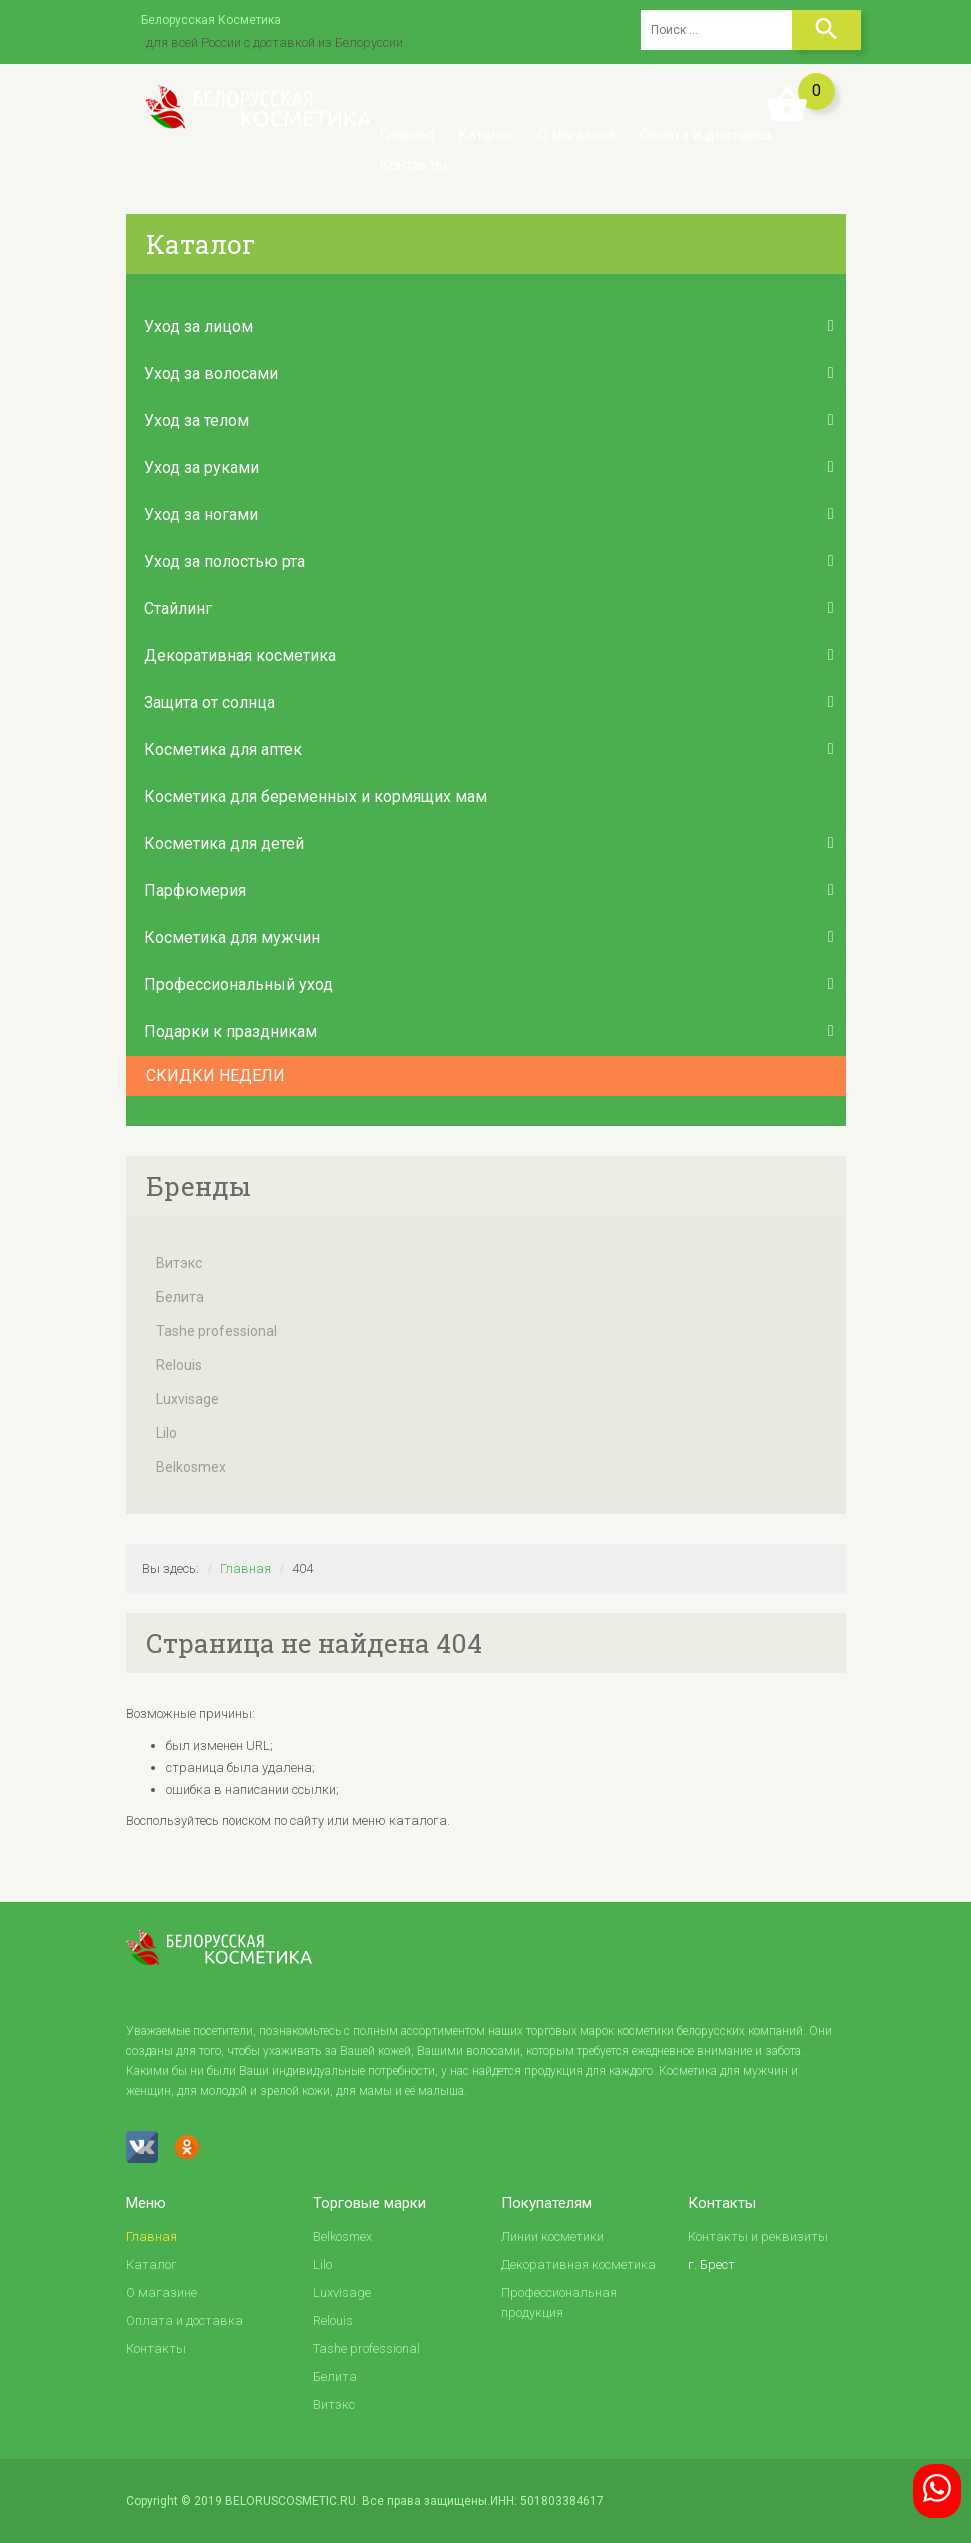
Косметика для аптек (223, 749)
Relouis (179, 1365)
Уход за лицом (198, 326)
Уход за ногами (201, 514)
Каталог (486, 135)
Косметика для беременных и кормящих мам (315, 796)
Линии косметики (552, 2236)
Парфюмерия (195, 890)
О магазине (577, 135)
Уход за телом (196, 420)
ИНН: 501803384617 (547, 2501)
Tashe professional (216, 1331)
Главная (406, 135)
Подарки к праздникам (230, 1031)
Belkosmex (191, 1467)
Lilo (166, 1433)
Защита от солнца (209, 702)
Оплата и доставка (705, 135)
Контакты (413, 165)
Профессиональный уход (238, 984)
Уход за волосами (211, 373)
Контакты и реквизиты (758, 2236)
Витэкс (179, 1263)
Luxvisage (187, 1399)
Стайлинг (178, 608)
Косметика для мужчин (232, 937)
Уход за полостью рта (224, 561)
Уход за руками (201, 467)
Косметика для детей (224, 843)
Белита (180, 1297)
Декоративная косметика (240, 655)
